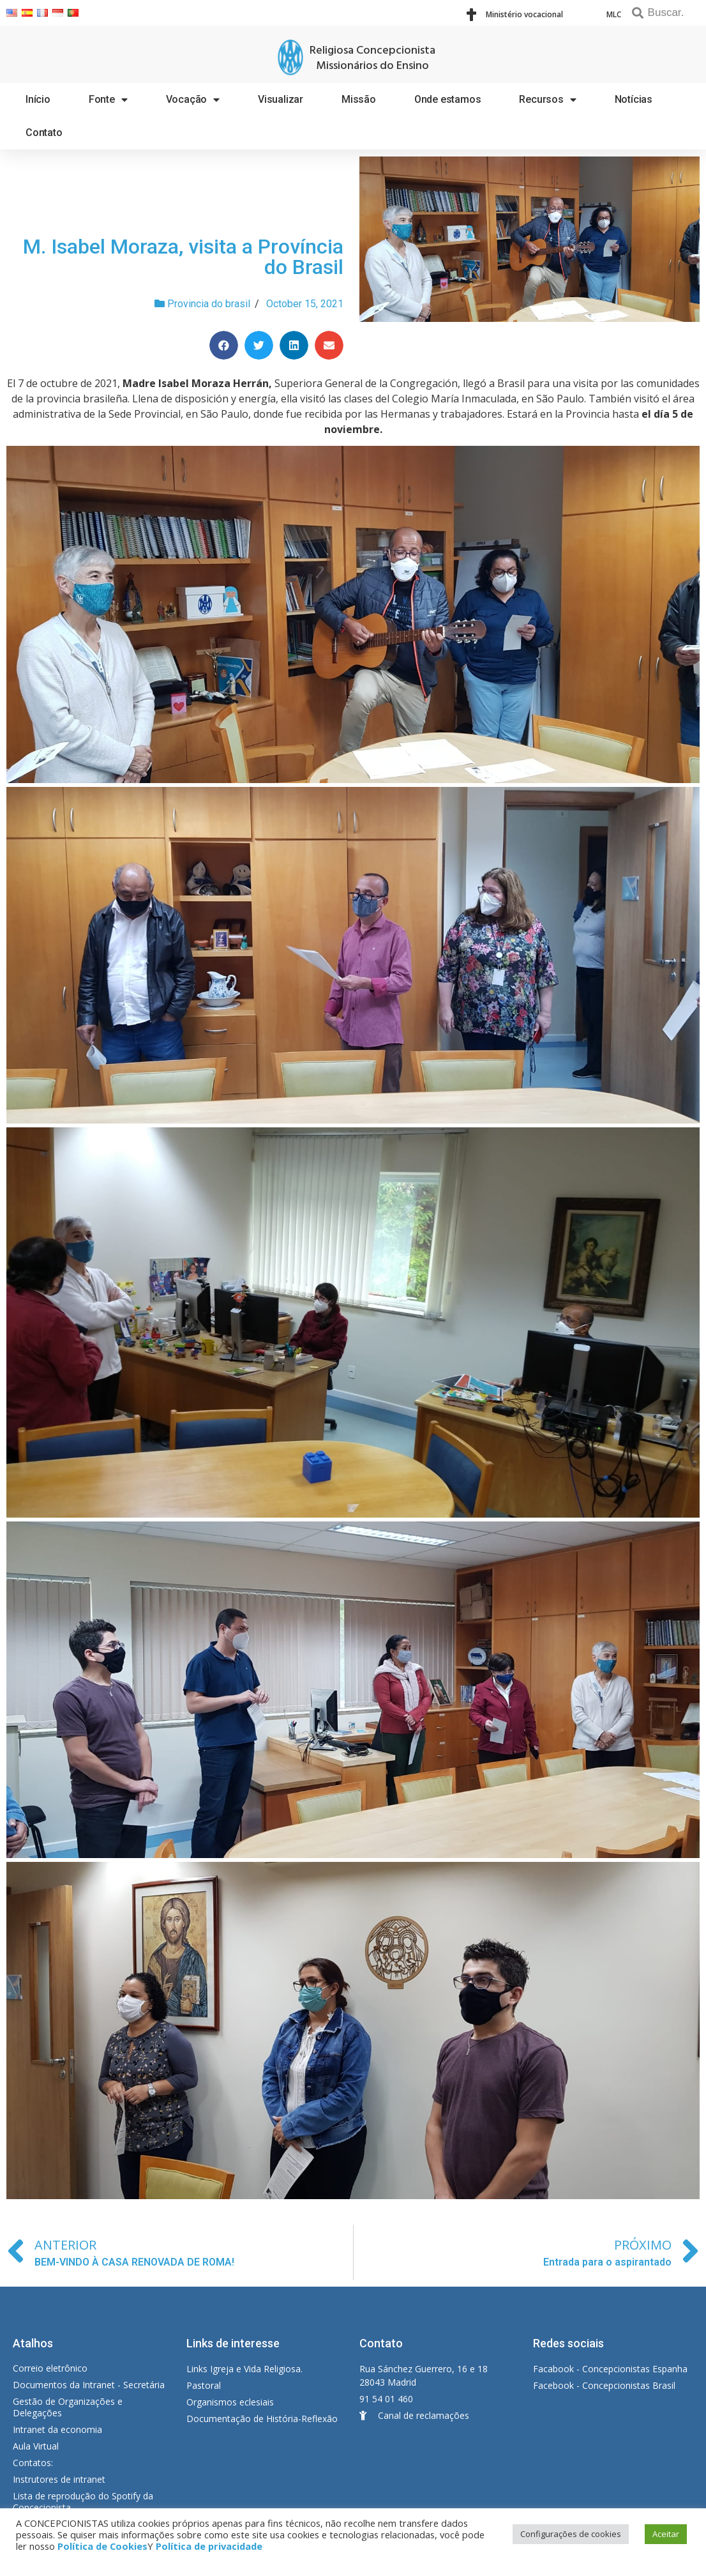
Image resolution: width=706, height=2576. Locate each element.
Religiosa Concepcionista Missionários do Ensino (372, 58)
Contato (44, 132)
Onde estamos (447, 99)
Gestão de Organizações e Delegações (68, 2407)
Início (38, 99)
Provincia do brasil (208, 304)
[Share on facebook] (223, 345)
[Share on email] (329, 345)
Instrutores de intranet (59, 2479)
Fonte (108, 99)
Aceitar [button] (665, 2534)
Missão (359, 99)
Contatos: (33, 2463)
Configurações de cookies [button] (570, 2534)
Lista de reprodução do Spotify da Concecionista (83, 2501)
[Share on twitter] (258, 345)
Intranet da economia (57, 2429)
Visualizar (280, 99)
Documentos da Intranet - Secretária (89, 2385)
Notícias (633, 99)
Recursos (547, 99)
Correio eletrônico (50, 2368)
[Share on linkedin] (294, 345)
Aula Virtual (36, 2446)
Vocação (193, 99)
